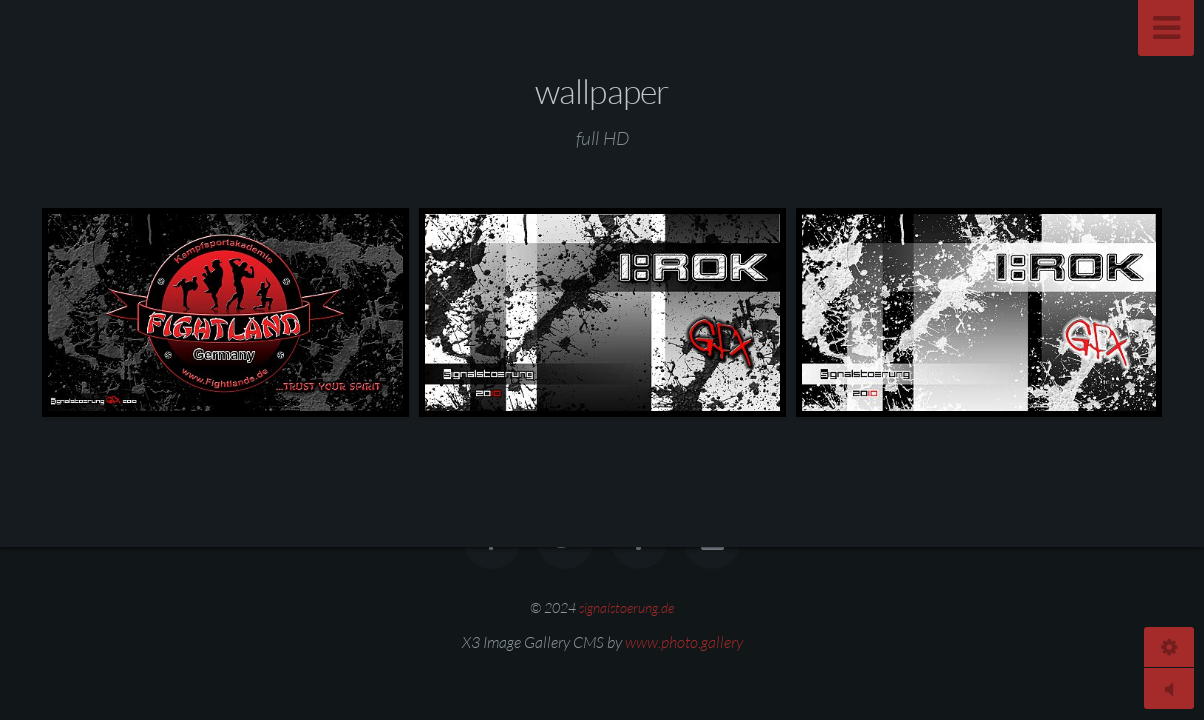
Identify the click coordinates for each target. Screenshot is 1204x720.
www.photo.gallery (684, 642)
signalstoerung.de (626, 607)
